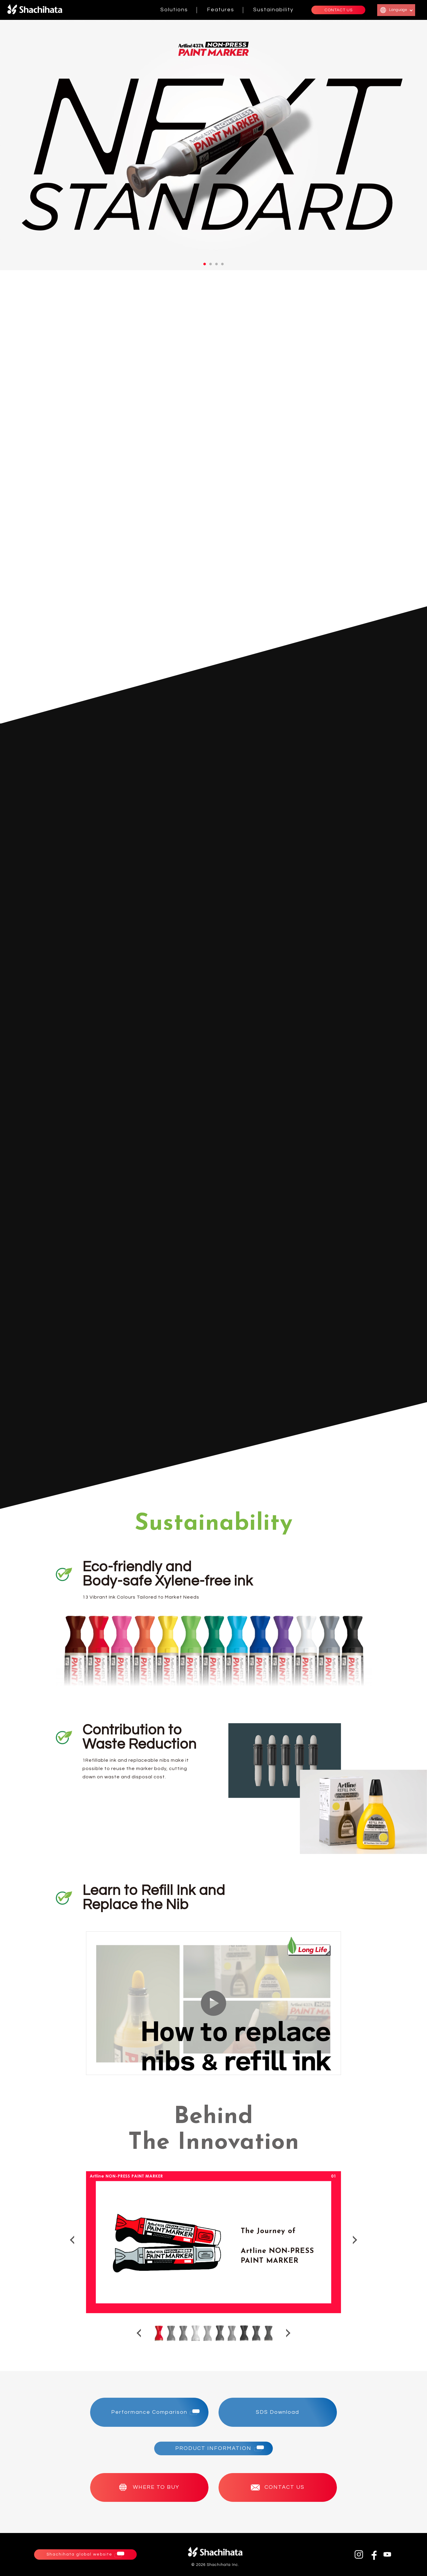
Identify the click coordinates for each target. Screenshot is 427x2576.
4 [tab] (222, 264)
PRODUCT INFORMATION (213, 2448)
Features (220, 9)
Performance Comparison (149, 2412)
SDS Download (277, 2412)
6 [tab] (219, 2333)
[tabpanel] (213, 145)
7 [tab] (231, 2333)
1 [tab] (205, 264)
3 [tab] (216, 264)
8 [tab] (243, 2333)
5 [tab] (207, 2333)
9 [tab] (256, 2333)
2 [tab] (211, 264)
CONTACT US (338, 10)
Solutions (174, 9)
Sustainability (273, 9)
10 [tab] (268, 2333)
